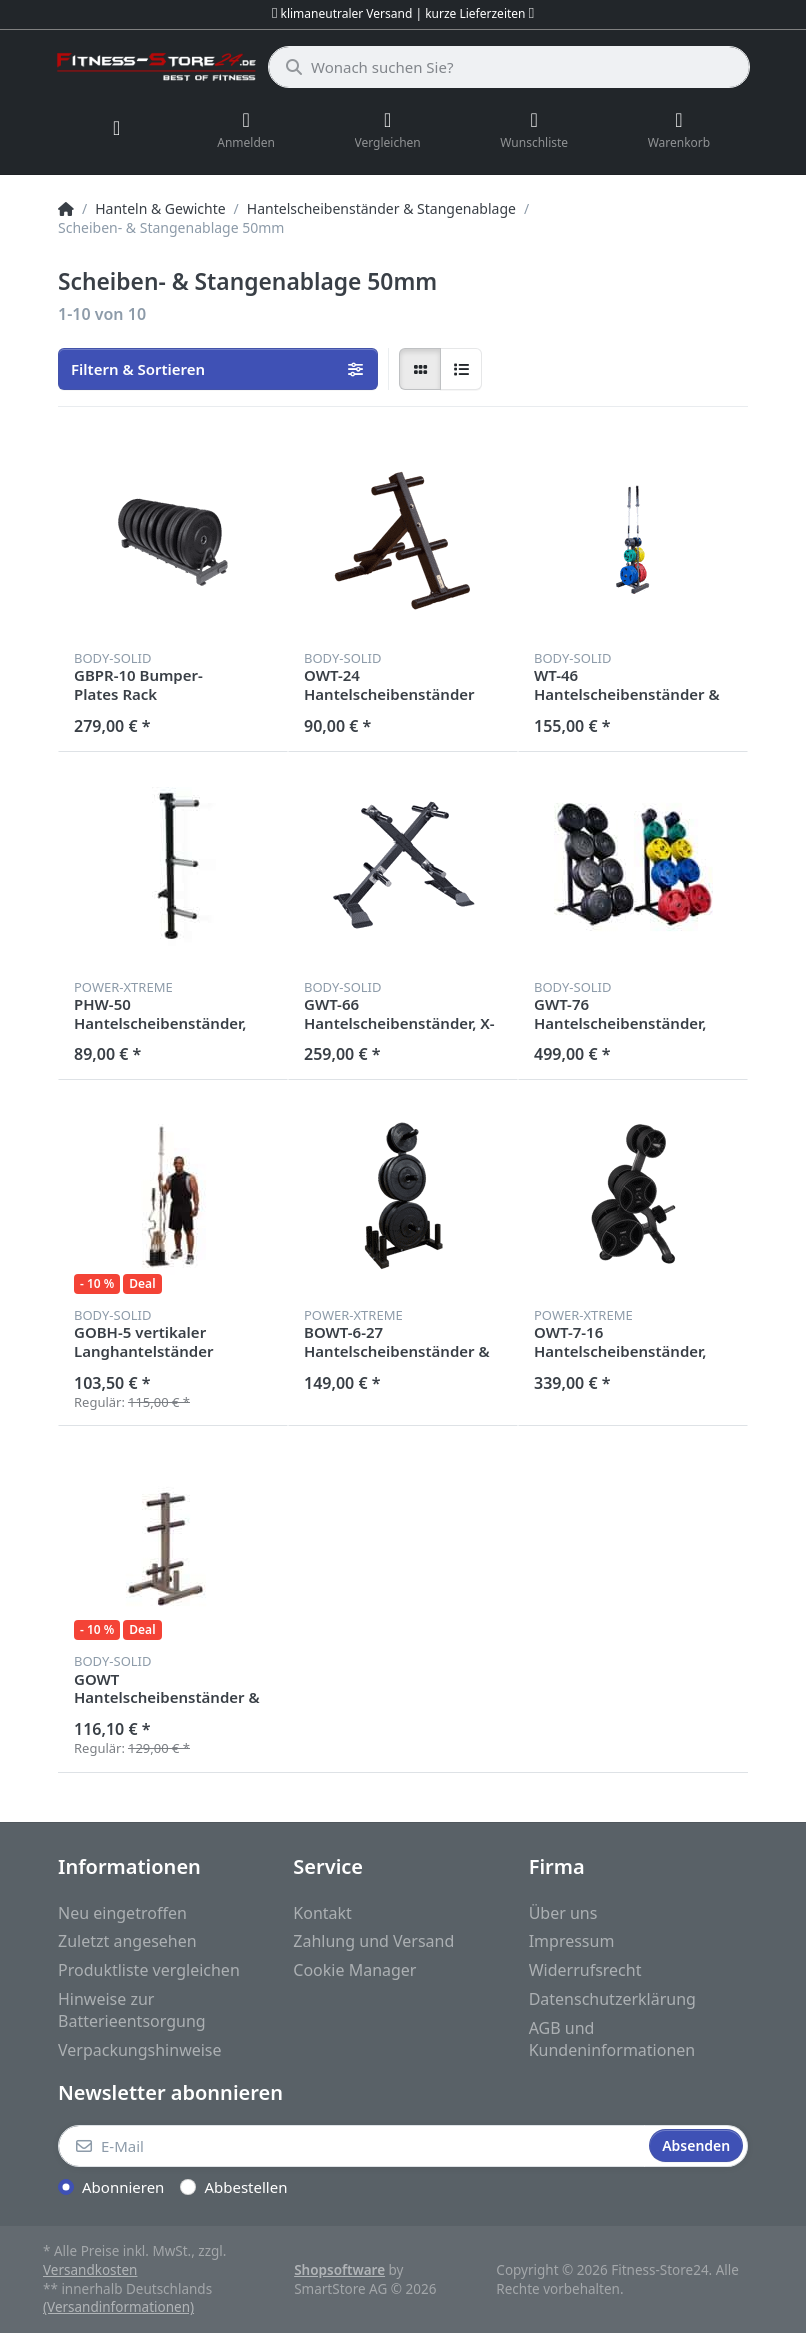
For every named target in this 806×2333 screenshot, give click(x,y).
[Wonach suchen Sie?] (509, 67)
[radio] (420, 369)
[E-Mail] (351, 2146)
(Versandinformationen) (118, 2307)
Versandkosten (90, 2270)
